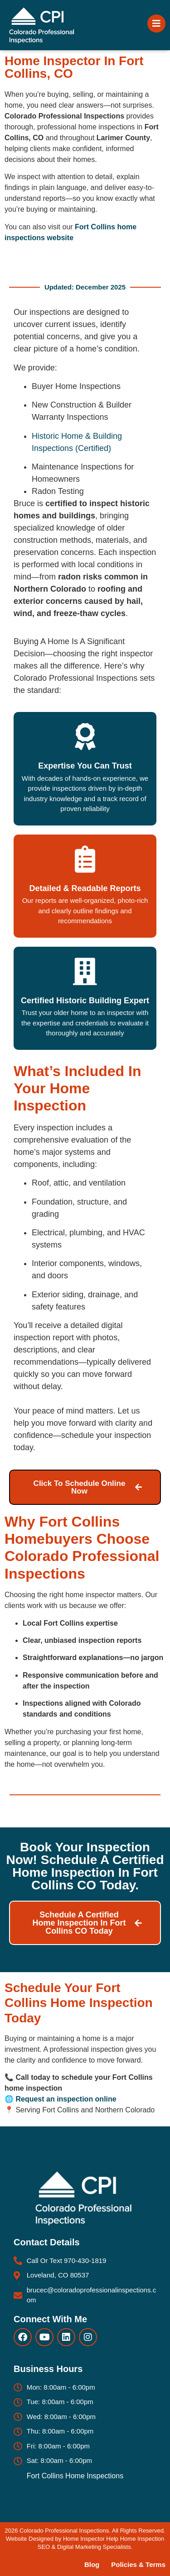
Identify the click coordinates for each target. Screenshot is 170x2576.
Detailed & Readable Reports (85, 888)
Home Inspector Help (90, 2538)
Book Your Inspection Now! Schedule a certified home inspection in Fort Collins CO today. (85, 1866)
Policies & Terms (138, 2564)
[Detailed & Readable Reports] (85, 859)
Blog (91, 2564)
